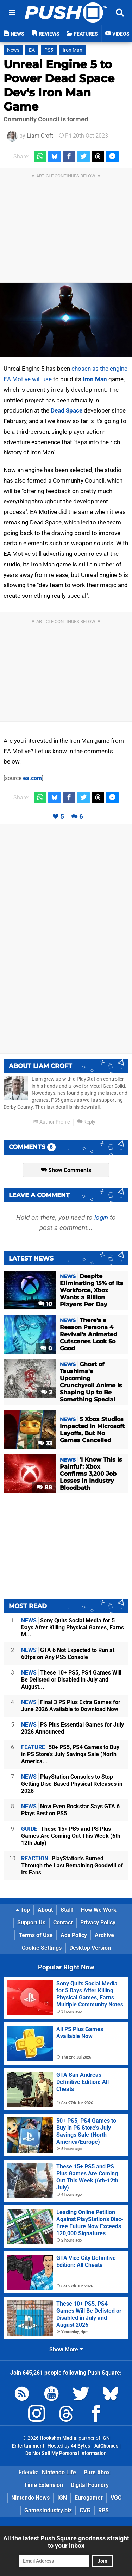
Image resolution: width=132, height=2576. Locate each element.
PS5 (48, 50)
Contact (63, 1922)
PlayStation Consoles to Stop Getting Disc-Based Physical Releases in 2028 (71, 1783)
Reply (86, 1122)
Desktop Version (90, 1947)
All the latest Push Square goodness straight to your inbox (66, 2541)
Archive (104, 1935)
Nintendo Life (59, 2472)
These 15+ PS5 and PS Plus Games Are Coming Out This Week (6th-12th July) (71, 1836)
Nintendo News (30, 2497)
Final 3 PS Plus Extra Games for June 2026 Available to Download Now (70, 1706)
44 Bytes (80, 2446)
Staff (67, 1909)
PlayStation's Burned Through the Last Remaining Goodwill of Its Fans (72, 1865)
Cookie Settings (42, 1947)
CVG (85, 2510)
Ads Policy (74, 1935)
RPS (103, 2510)
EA (32, 50)
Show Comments (66, 1170)
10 (45, 1304)
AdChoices (105, 2446)
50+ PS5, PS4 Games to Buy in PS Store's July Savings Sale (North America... (70, 1754)
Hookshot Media (58, 2438)
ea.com (32, 778)
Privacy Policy (97, 1922)
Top (23, 1909)
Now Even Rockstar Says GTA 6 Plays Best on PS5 (70, 1810)
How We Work (99, 1909)
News (13, 50)
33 (45, 1443)
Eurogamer (89, 2497)
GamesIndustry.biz (48, 2510)
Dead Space (66, 410)
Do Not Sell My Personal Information (66, 2453)
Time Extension (43, 2485)
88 (44, 1487)
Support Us (31, 1922)
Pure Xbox (97, 2472)
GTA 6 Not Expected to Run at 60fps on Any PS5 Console (67, 1653)
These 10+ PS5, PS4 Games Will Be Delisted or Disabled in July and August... (71, 1679)
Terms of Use (36, 1935)
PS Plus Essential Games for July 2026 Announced (72, 1728)
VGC (116, 2497)
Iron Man (72, 50)
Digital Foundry (90, 2485)
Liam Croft (40, 135)
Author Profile (51, 1122)
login (101, 1217)
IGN (62, 2497)
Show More (66, 2349)
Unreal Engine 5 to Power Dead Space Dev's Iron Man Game (59, 85)
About (45, 1909)
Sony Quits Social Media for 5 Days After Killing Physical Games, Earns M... (72, 1627)
